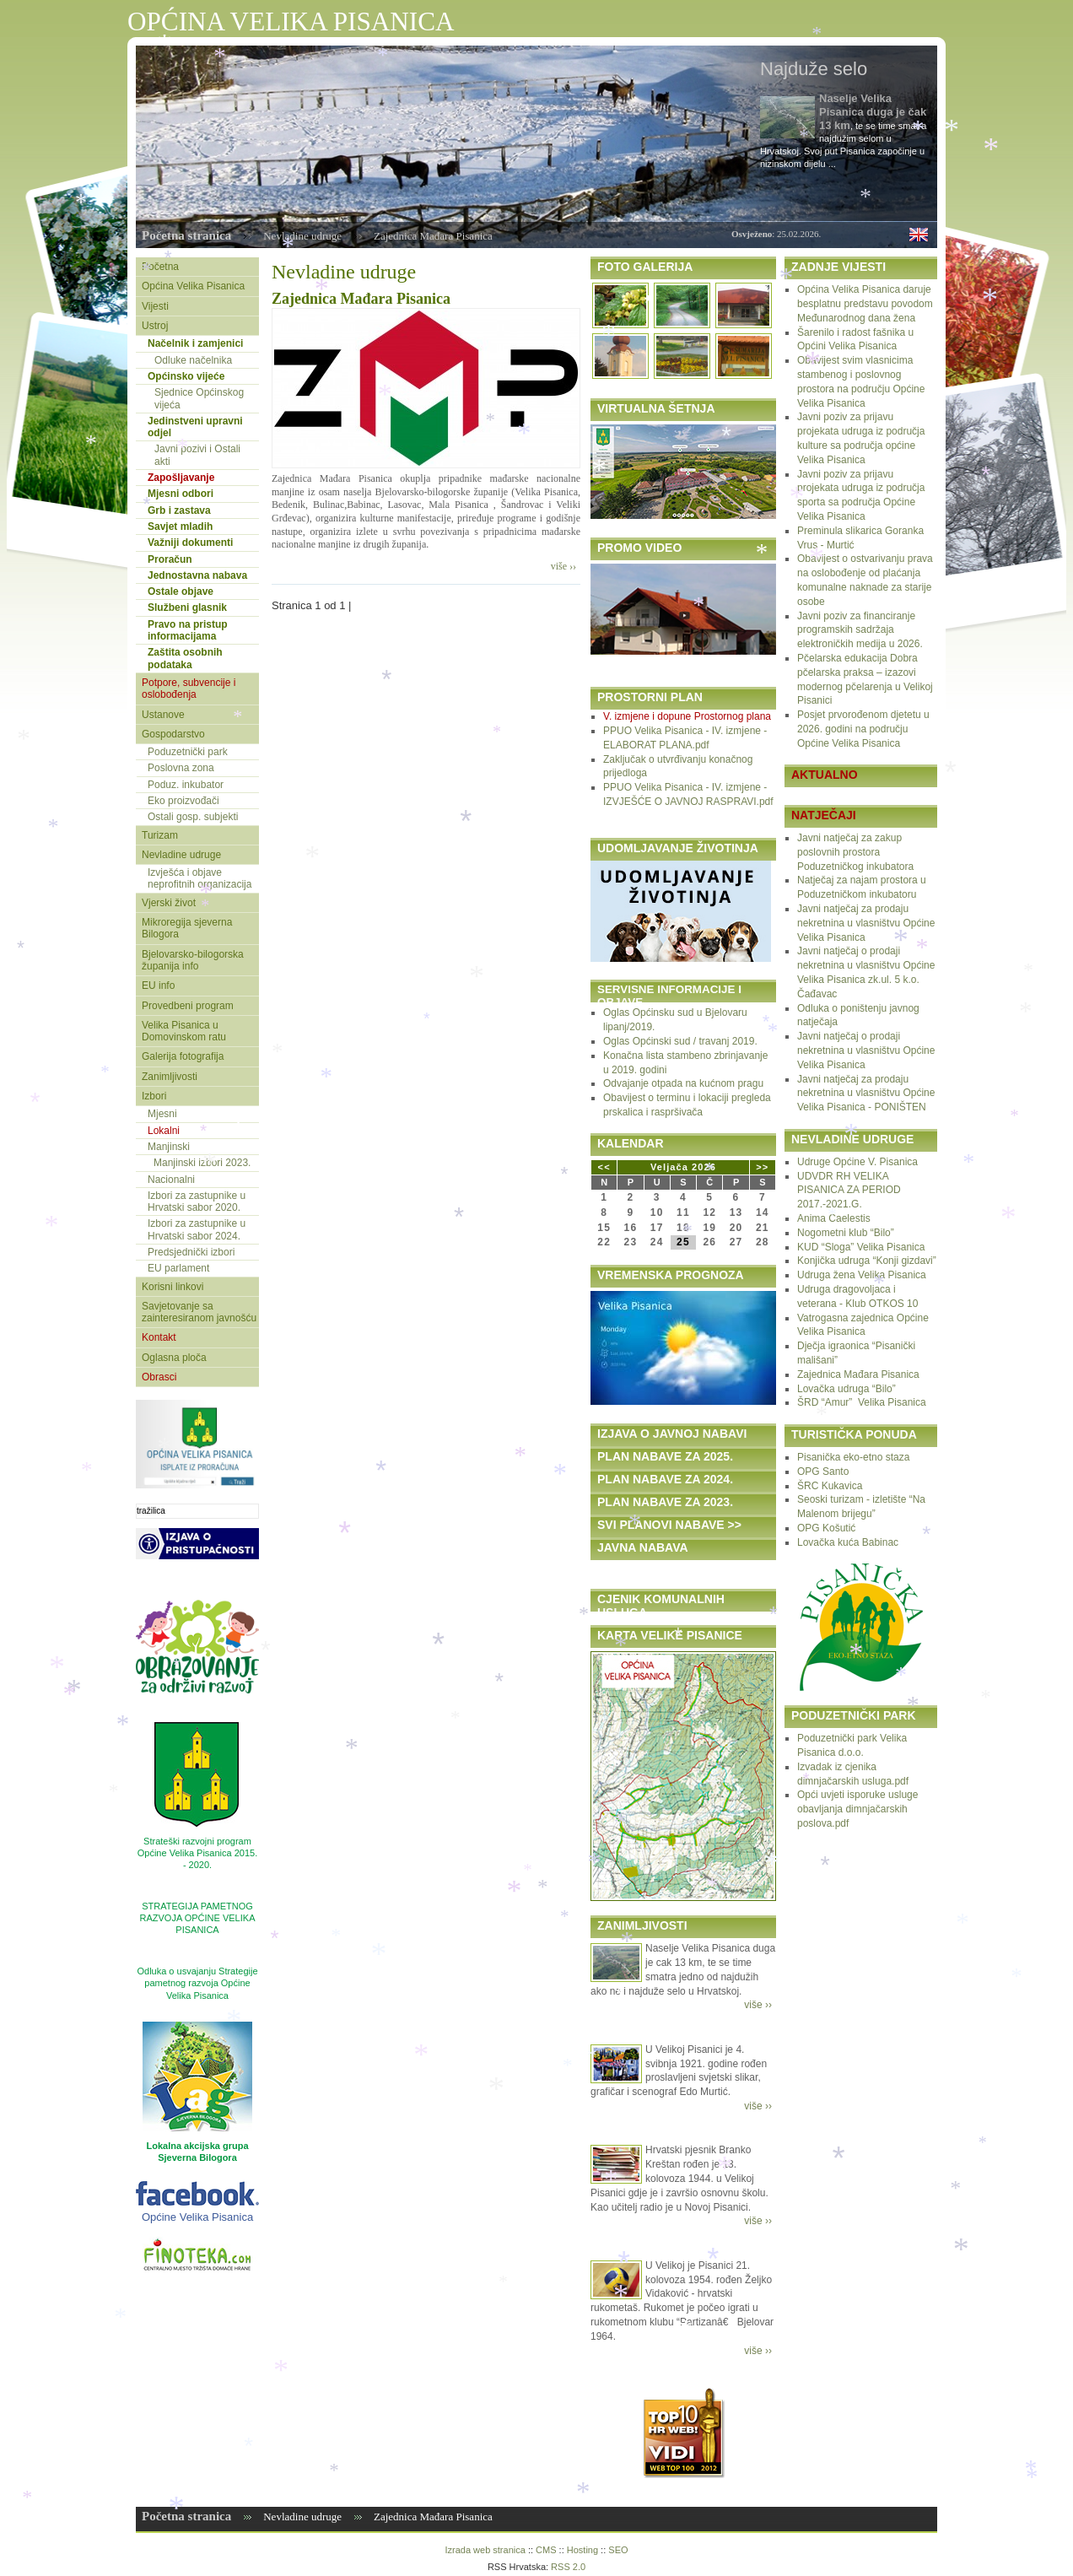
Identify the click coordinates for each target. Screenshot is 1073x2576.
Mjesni (162, 1114)
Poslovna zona (181, 768)
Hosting (582, 2550)
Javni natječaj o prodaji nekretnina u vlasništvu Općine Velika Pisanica (866, 1050)
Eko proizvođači (183, 801)
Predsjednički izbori (191, 1252)
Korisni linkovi (172, 1287)
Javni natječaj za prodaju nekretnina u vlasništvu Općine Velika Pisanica (866, 923)
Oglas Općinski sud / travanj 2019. (680, 1041)
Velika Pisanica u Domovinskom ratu (184, 1031)
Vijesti (155, 306)
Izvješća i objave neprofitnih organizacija (199, 878)
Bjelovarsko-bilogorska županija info (193, 960)
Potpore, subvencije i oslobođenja (188, 688)
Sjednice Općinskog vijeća (199, 398)
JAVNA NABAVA (642, 1547)
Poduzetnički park (188, 752)
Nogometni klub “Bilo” (845, 1233)
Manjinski (169, 1147)
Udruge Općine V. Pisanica (857, 1162)
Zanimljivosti (169, 1077)
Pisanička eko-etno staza (853, 1457)
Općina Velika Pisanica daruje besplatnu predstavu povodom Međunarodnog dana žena (865, 304)
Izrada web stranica (485, 2550)
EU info (158, 985)
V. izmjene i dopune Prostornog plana (687, 716)
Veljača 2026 (683, 1167)
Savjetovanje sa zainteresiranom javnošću (199, 1312)
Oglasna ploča (174, 1358)
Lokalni (164, 1131)
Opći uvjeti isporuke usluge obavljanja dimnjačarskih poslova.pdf (857, 1809)
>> (762, 1167)
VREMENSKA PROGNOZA (670, 1275)
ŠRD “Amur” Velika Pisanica (861, 1402)
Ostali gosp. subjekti (193, 817)
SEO (618, 2550)
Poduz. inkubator (186, 785)
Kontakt (159, 1337)
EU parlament (178, 1268)
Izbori (154, 1096)
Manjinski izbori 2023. (202, 1163)
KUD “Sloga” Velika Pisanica (861, 1247)
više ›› (563, 566)
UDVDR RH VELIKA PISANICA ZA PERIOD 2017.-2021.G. (849, 1190)
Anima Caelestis (834, 1218)
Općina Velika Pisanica (193, 286)
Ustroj (155, 326)
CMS (546, 2550)
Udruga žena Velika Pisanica (861, 1275)
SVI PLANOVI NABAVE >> (669, 1524)
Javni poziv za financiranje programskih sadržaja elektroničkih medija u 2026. (860, 630)
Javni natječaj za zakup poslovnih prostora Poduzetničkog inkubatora (855, 852)
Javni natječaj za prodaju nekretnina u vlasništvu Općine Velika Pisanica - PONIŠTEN (866, 1093)
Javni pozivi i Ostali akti (197, 455)
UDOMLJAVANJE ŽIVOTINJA (677, 848)
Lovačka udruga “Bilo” (846, 1389)
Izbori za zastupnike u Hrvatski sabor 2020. (196, 1201)
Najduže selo (813, 68)
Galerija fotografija (183, 1056)
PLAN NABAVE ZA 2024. (665, 1479)
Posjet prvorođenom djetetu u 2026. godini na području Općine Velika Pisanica (863, 729)
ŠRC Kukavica (829, 1486)
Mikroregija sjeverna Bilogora (187, 928)
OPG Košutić (826, 1528)
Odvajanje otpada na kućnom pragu (683, 1083)
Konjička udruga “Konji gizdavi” (866, 1260)
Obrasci (159, 1377)
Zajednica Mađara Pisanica (361, 298)
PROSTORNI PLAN (650, 697)
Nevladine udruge (302, 236)
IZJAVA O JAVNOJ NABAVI (672, 1433)
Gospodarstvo (173, 734)
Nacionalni (171, 1179)
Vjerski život (169, 903)
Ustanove (163, 715)
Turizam (160, 835)
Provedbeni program (188, 1006)
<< (604, 1167)
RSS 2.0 (568, 2567)
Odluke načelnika (193, 360)
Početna (160, 267)
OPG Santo (823, 1471)
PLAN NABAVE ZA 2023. (665, 1502)
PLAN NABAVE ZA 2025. (665, 1456)
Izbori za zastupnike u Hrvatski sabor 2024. (196, 1229)
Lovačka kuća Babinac (847, 1542)
